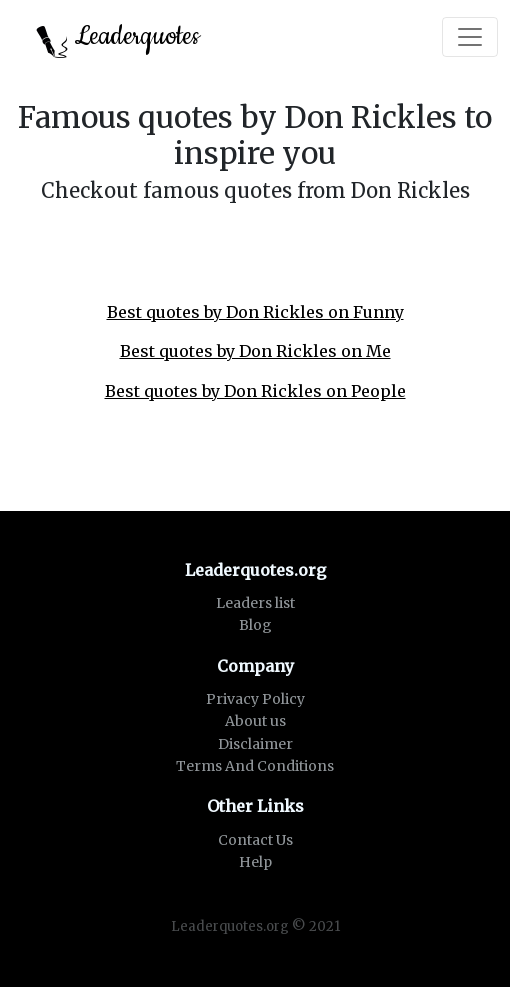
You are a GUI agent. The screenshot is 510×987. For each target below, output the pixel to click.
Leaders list (255, 603)
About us (255, 721)
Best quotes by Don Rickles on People (255, 391)
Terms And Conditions (255, 766)
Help (255, 862)
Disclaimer (255, 744)
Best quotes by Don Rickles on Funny (255, 312)
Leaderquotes (118, 38)
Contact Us (255, 840)
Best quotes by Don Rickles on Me (255, 351)
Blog (255, 625)
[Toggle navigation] (470, 37)
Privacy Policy (255, 699)
